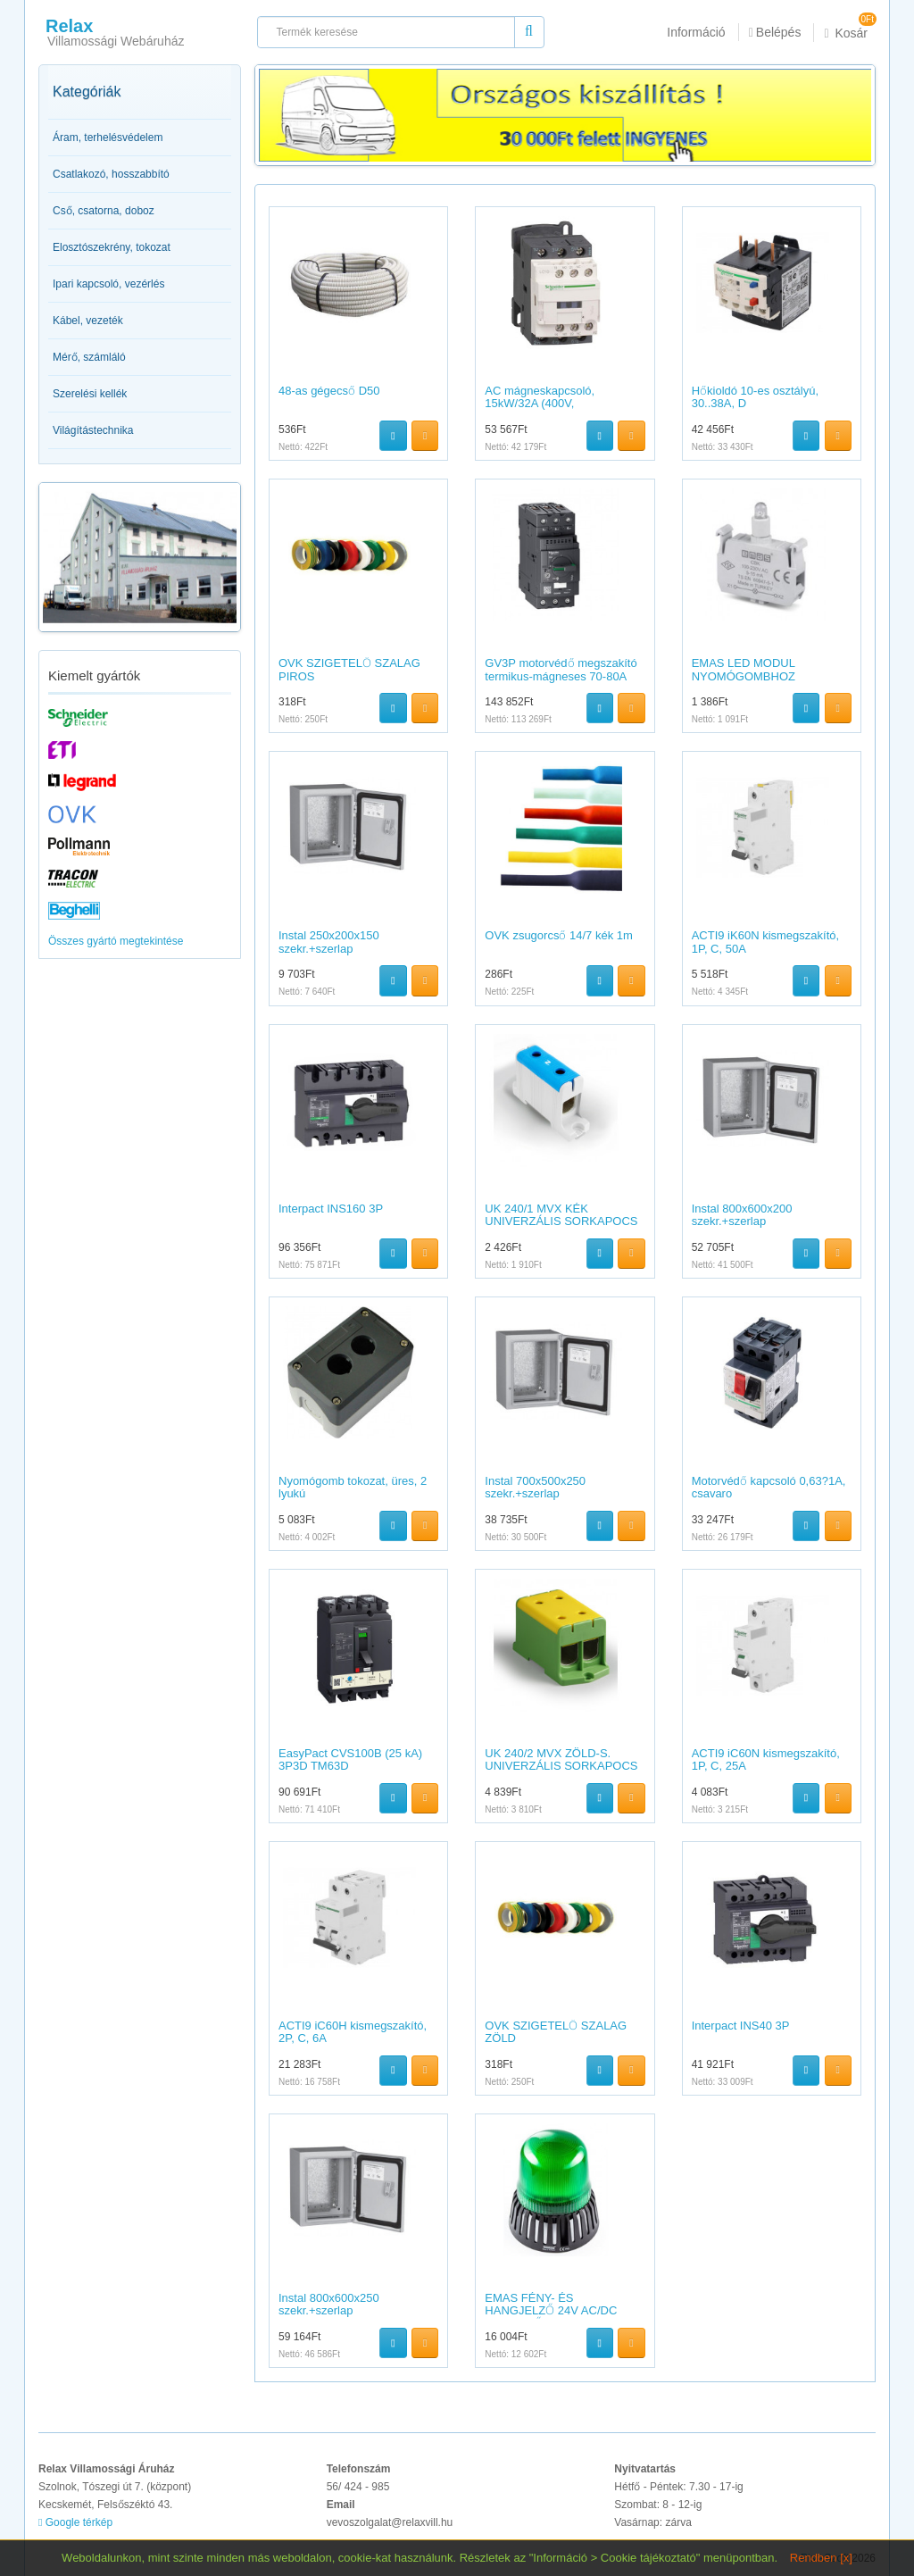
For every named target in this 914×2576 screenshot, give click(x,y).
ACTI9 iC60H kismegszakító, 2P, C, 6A (352, 2032)
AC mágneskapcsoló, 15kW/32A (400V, (539, 397)
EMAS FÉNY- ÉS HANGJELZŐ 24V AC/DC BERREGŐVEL (551, 2310)
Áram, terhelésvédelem (107, 137)
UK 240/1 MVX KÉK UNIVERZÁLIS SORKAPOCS (561, 1215)
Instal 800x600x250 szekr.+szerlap (328, 2304)
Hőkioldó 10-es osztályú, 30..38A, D (755, 397)
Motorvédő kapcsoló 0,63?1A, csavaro (769, 1487)
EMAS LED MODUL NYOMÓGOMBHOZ (743, 669)
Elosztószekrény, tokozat (111, 247)
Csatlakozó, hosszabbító (111, 174)
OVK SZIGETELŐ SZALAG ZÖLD (556, 2032)
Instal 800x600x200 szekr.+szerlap (742, 1215)
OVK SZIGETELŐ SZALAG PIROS (349, 669)
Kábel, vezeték (88, 320)
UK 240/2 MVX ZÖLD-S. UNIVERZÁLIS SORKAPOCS (561, 1759)
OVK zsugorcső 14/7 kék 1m (559, 935)
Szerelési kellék (90, 394)
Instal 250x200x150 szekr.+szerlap (328, 942)
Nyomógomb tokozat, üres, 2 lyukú (352, 1487)
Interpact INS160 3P (330, 1208)
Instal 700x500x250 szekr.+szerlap (535, 1487)
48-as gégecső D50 (329, 390)
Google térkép (75, 2522)
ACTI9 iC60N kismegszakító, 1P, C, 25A (766, 1759)
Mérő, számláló (89, 357)
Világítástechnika (93, 430)
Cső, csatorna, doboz (103, 210)
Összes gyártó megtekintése (115, 941)
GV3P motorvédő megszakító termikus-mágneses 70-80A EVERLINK (560, 676)
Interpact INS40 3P (741, 2025)
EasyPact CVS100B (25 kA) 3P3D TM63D (350, 1759)
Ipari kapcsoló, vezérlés (108, 284)
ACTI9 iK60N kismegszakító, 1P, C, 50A (765, 942)
